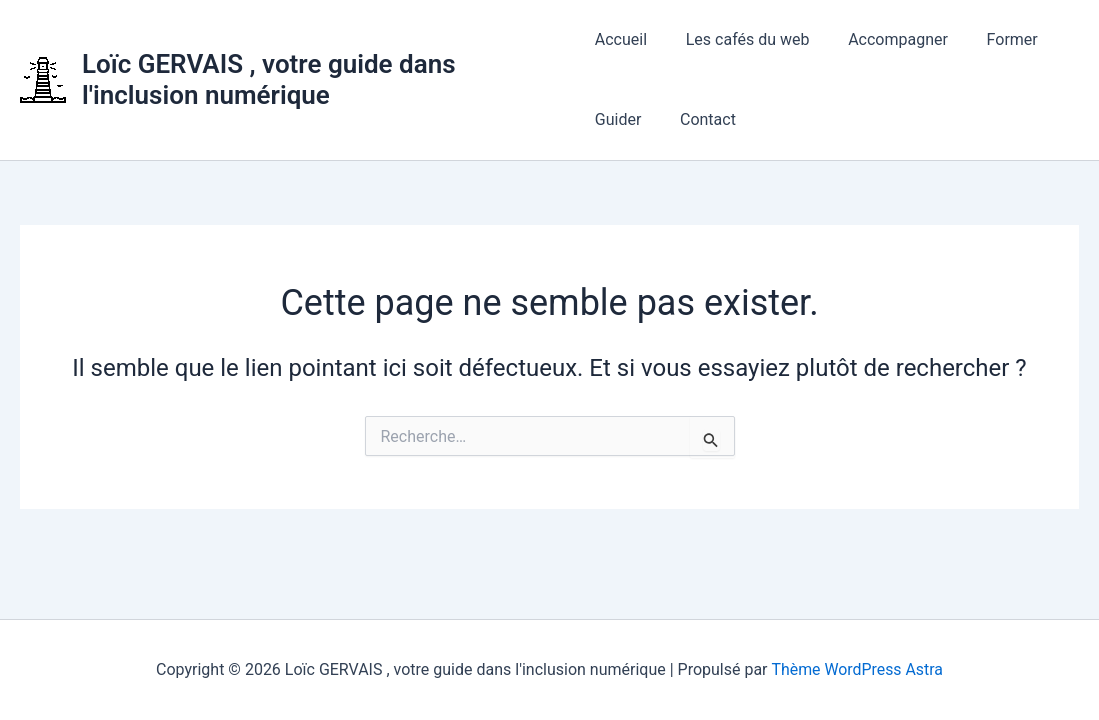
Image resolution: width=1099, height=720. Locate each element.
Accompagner (885, 39)
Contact (701, 119)
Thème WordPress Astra (857, 669)
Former (992, 39)
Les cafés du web (741, 39)
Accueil (621, 39)
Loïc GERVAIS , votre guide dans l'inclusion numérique (269, 79)
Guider (618, 119)
